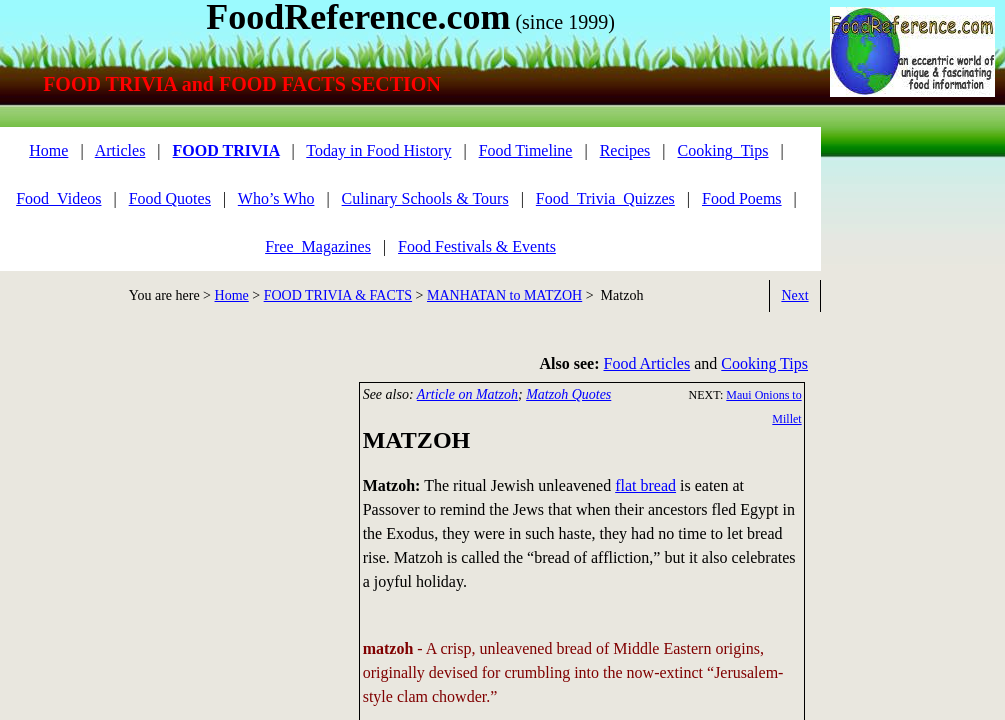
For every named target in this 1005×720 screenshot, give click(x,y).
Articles (120, 150)
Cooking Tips (764, 363)
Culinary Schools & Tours (425, 198)
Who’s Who (276, 198)
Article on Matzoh (467, 394)
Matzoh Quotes (568, 394)
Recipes (625, 150)
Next (794, 295)
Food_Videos (58, 198)
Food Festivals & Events (477, 246)
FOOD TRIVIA (226, 150)
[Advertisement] (911, 217)
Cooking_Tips (723, 150)
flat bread (645, 485)
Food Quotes (170, 198)
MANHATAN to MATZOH (504, 295)
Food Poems (742, 198)
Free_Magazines (318, 246)
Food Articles (647, 363)
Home (232, 295)
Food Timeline (526, 150)
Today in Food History (378, 150)
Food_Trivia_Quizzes (605, 198)
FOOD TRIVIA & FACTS (338, 295)
